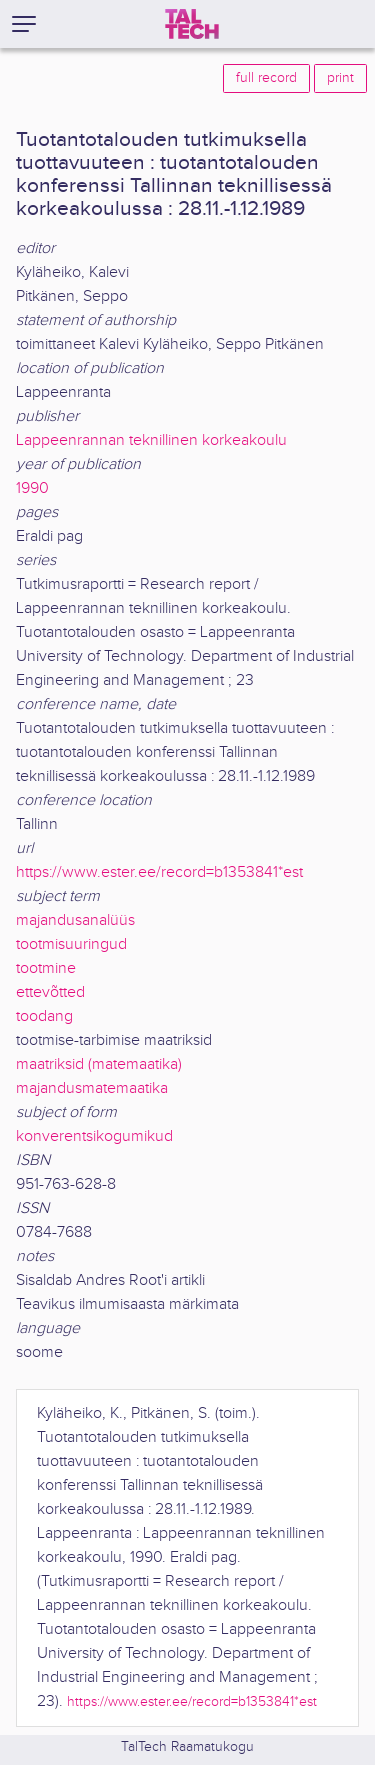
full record (266, 78)
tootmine (46, 968)
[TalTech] (192, 24)
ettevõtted (50, 992)
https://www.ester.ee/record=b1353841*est (159, 872)
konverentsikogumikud (94, 1136)
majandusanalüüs (75, 920)
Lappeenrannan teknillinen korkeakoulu (151, 440)
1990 (32, 488)
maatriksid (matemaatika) (99, 1064)
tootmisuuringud (71, 944)
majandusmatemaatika (92, 1088)
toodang (44, 1016)
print (340, 78)
